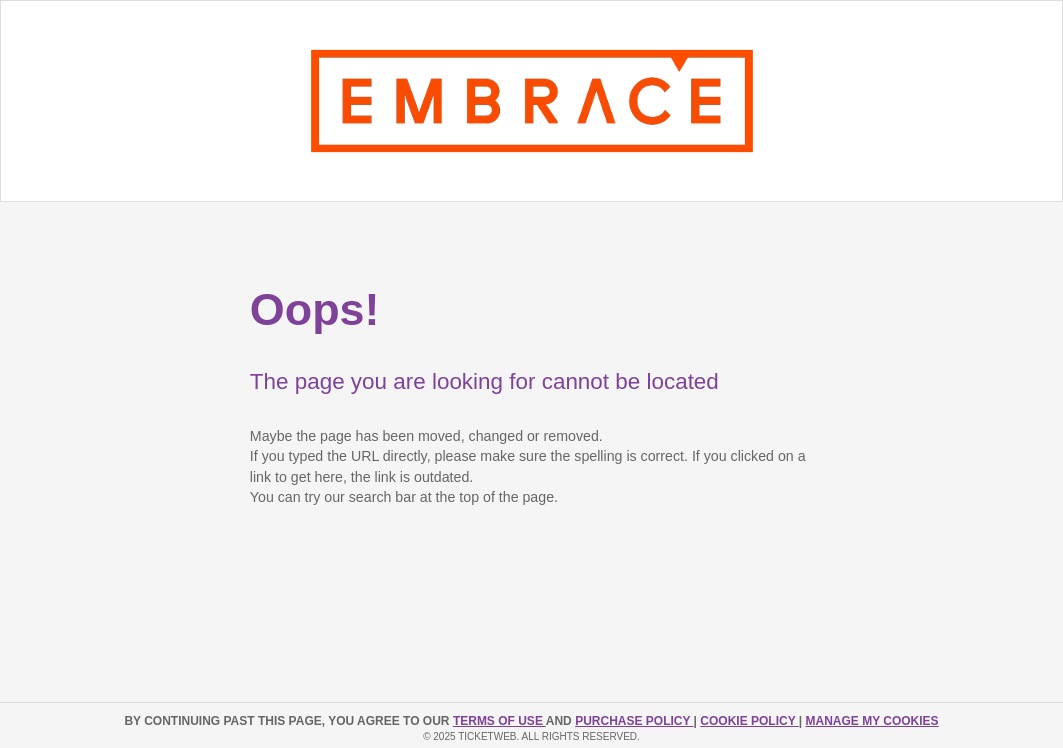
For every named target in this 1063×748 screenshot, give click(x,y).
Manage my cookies (871, 721)
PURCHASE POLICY (634, 721)
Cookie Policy (749, 721)
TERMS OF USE (499, 721)
